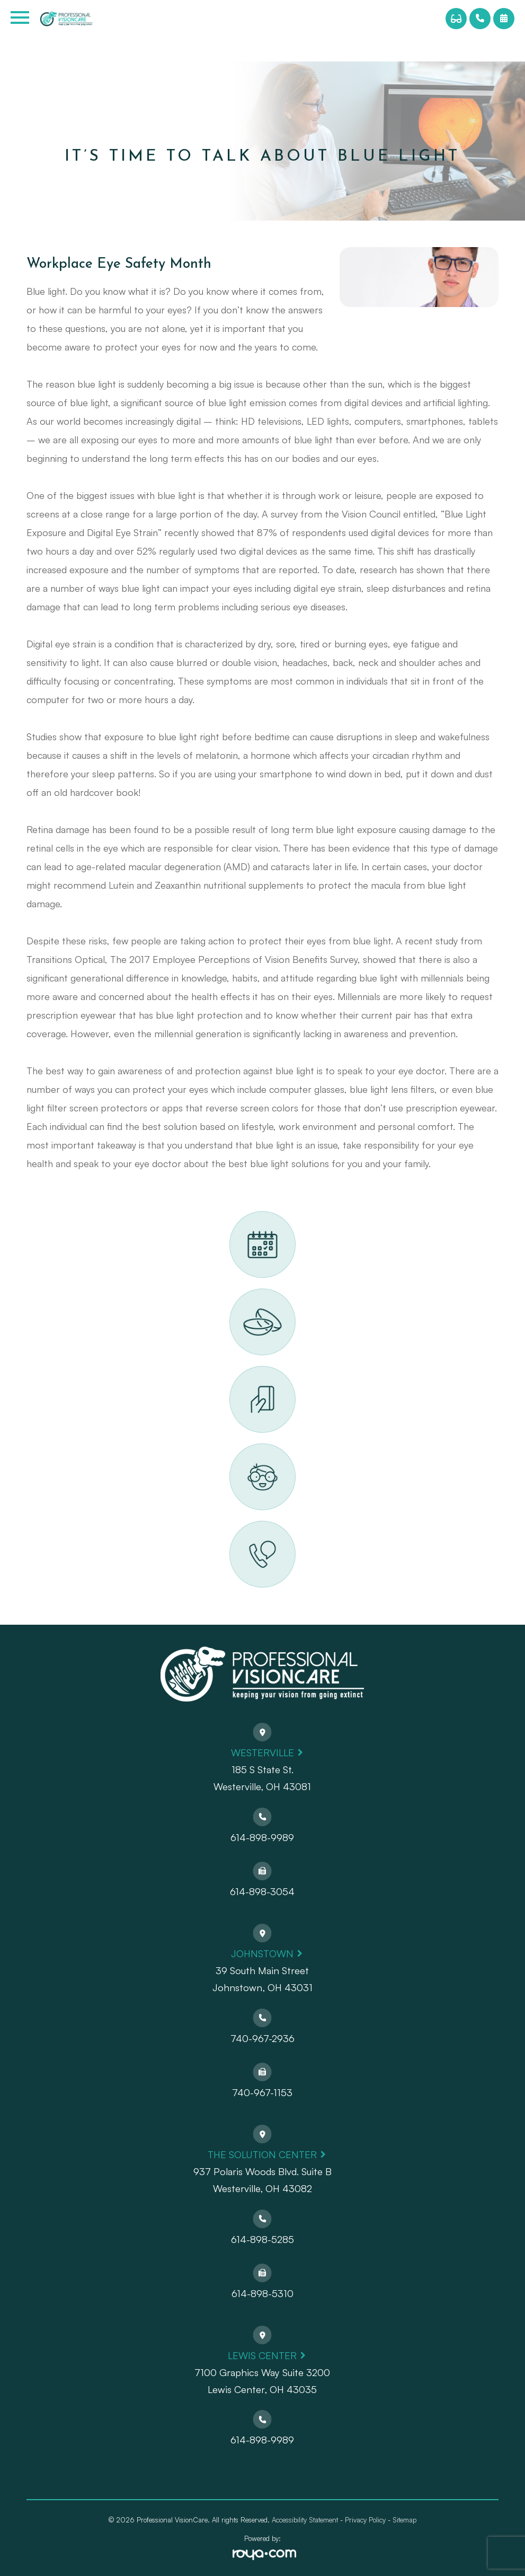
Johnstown (262, 1953)
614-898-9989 (262, 1837)
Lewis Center (262, 2355)
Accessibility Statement (305, 2520)
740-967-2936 (262, 2038)
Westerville (262, 1752)
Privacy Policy (365, 2520)
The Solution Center (262, 2154)
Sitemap (404, 2520)
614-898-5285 (262, 2239)
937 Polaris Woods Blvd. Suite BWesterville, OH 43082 (262, 2179)
